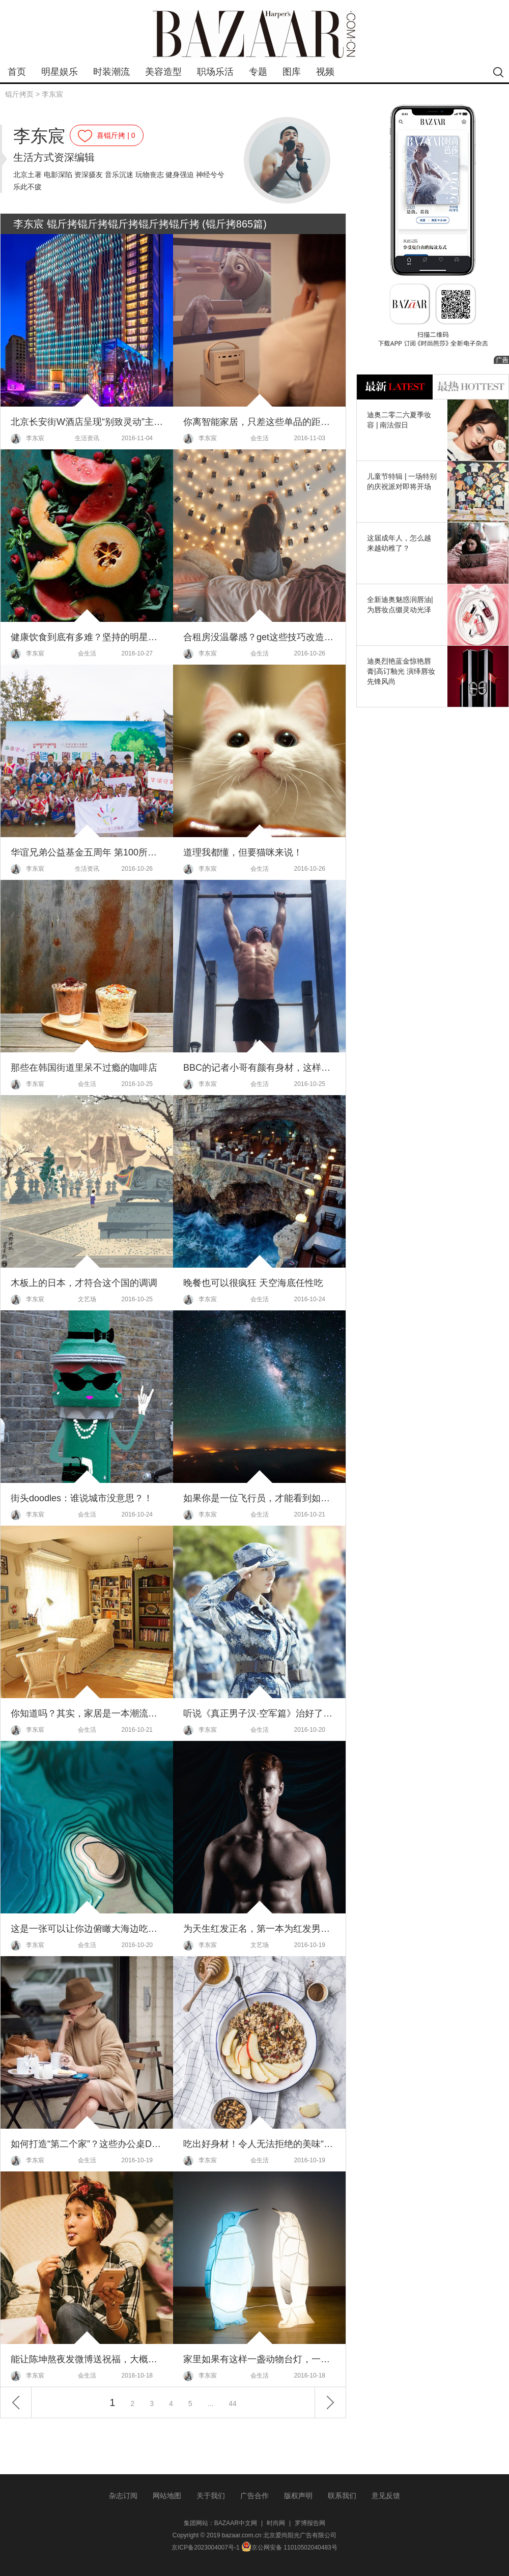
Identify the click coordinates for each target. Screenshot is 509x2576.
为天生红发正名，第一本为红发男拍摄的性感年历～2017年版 (259, 1929)
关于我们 (210, 2496)
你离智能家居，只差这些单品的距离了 (259, 422)
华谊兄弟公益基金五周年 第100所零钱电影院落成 (87, 852)
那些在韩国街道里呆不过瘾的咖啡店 (84, 1068)
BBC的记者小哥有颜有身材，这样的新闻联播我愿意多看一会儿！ (259, 1068)
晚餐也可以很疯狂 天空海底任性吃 (253, 1283)
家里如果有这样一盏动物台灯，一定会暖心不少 (259, 2359)
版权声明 (298, 2496)
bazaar (254, 34)
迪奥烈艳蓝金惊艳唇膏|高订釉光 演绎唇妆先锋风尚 (401, 671)
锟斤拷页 (19, 94)
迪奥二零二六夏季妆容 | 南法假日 (399, 420)
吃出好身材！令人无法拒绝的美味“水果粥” (259, 2144)
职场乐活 (215, 72)
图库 (291, 72)
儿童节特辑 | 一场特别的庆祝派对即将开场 (402, 481)
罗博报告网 (310, 2523)
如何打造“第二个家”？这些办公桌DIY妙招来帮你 (87, 2144)
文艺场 (87, 1299)
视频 (325, 72)
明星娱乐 (59, 72)
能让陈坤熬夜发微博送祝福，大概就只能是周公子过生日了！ (87, 2359)
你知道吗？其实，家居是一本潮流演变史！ (87, 1713)
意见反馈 (386, 2496)
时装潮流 (111, 72)
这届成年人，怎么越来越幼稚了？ (399, 543)
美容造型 (163, 72)
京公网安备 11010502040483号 (289, 2547)
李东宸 (52, 94)
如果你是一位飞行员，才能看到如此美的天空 (259, 1498)
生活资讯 (87, 438)
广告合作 (254, 2496)
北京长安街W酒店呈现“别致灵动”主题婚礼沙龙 (87, 422)
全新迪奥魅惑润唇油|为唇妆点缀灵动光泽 (400, 604)
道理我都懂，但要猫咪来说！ (242, 852)
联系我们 (342, 2496)
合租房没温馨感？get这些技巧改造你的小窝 (259, 637)
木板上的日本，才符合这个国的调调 (84, 1283)
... (211, 2403)
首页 (17, 72)
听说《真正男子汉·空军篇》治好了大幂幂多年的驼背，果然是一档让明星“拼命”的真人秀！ (259, 1713)
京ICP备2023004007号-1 (205, 2547)
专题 (258, 72)
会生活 (259, 438)
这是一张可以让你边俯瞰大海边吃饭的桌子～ (87, 1929)
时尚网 (276, 2523)
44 (233, 2403)
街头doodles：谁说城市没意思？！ (82, 1498)
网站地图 (167, 2496)
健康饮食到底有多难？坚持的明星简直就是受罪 (87, 637)
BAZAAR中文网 (235, 2523)
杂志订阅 (123, 2496)
